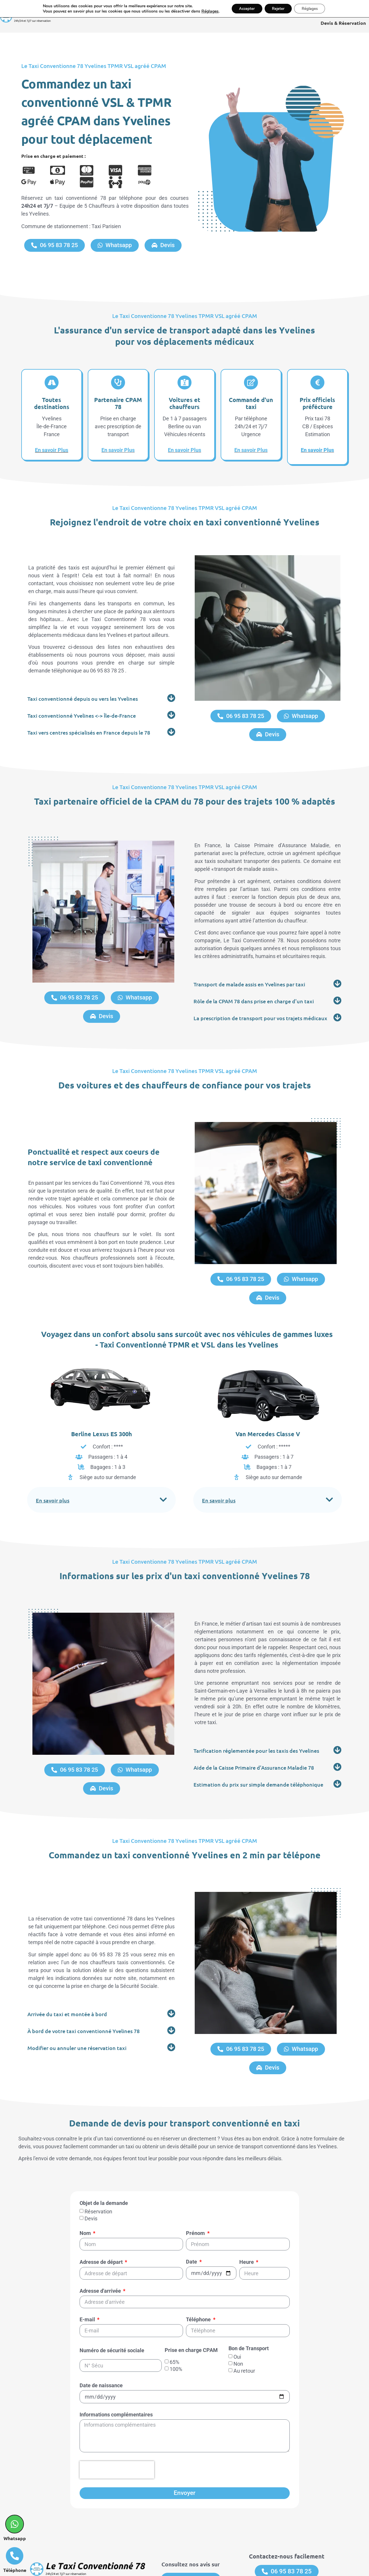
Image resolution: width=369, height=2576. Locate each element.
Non (238, 2313)
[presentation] (117, 2419)
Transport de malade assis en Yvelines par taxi (249, 980)
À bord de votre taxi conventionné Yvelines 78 (83, 1990)
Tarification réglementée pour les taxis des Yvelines (256, 1723)
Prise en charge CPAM (191, 2299)
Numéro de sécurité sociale (112, 2300)
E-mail (88, 2269)
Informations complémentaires (116, 2364)
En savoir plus (52, 1476)
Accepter (243, 9)
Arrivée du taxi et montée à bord (67, 1973)
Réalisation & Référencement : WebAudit (255, 2566)
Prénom (196, 2182)
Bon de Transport (249, 2298)
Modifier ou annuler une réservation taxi (76, 2007)
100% (176, 2318)
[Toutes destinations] (52, 382)
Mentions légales (180, 2566)
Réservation (98, 2161)
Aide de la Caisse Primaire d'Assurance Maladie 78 (254, 1740)
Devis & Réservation (343, 23)
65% (174, 2311)
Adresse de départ (102, 2211)
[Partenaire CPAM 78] (118, 382)
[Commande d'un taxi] (251, 382)
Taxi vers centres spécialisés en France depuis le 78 (88, 730)
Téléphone (199, 2269)
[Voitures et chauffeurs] (184, 382)
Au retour (244, 2320)
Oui (237, 2306)
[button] (101, 695)
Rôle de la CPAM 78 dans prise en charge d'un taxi (254, 997)
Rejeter (277, 9)
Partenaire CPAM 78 (118, 402)
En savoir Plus (51, 449)
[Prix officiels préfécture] (317, 382)
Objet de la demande (104, 2152)
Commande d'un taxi (251, 402)
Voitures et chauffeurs (184, 402)
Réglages (204, 11)
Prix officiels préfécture (317, 402)
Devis (91, 2168)
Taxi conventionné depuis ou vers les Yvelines (82, 696)
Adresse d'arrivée (101, 2240)
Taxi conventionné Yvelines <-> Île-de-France (81, 713)
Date (192, 2211)
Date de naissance (101, 2335)
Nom (86, 2182)
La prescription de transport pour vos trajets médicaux (260, 1014)
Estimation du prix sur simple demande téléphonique (258, 1757)
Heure (247, 2211)
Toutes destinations (51, 402)
